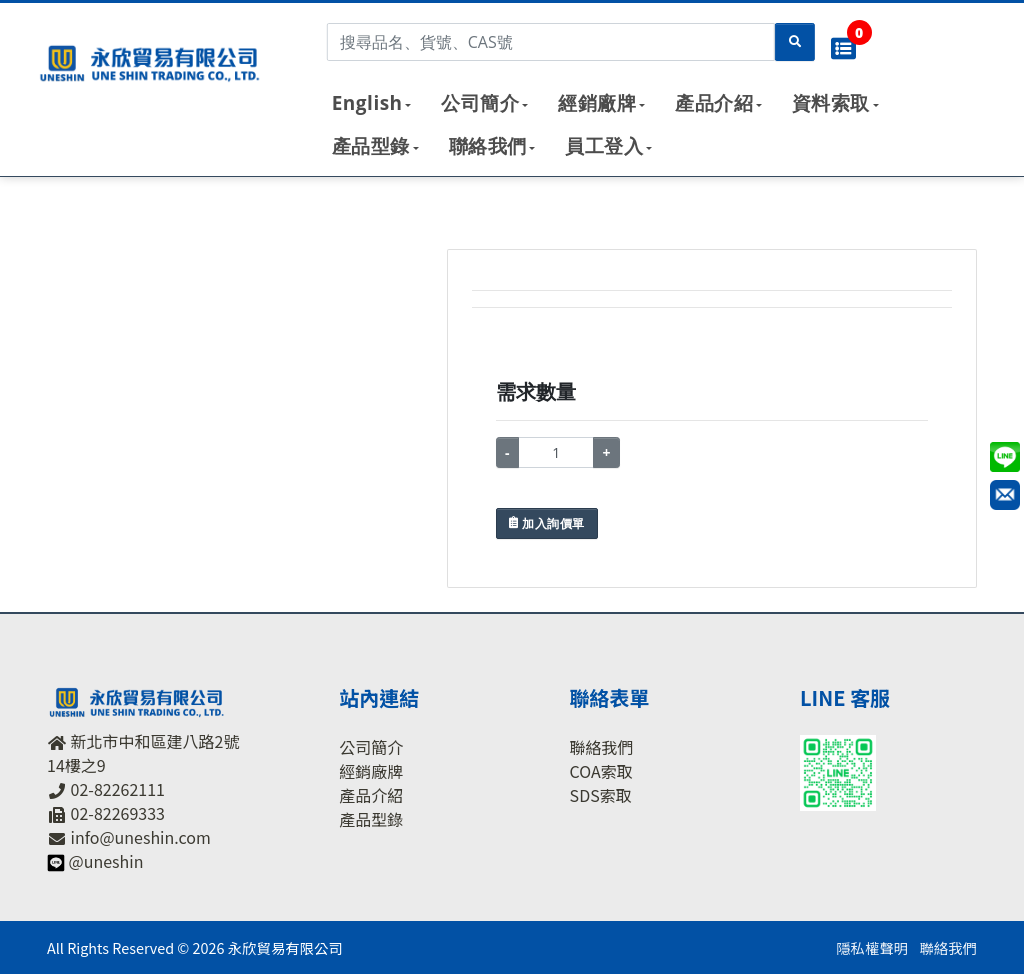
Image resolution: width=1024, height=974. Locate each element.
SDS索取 (601, 795)
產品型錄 (371, 146)
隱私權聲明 (872, 947)
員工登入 (604, 146)
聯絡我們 (488, 146)
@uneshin (106, 861)
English (367, 103)
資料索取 (831, 103)
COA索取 (601, 771)
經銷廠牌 (597, 103)
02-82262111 (118, 789)
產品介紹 (714, 103)
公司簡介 (480, 103)
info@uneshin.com (141, 837)
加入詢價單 (547, 523)
